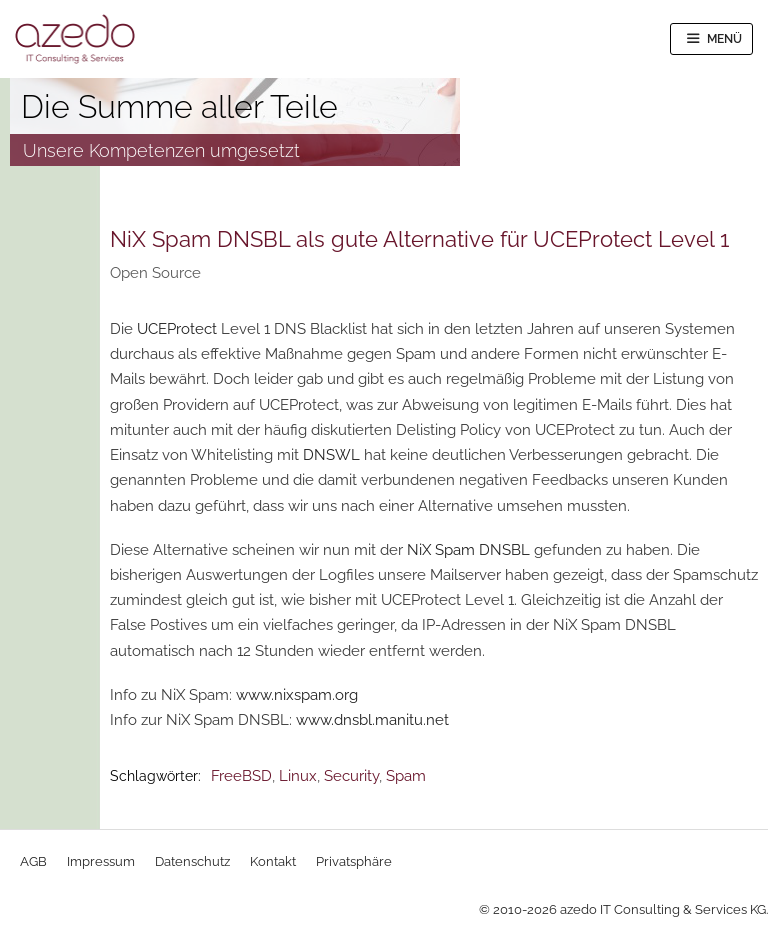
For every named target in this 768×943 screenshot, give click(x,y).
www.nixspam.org (297, 695)
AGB (33, 861)
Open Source (155, 273)
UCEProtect (177, 329)
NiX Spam (441, 550)
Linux (298, 776)
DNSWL (331, 455)
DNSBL (504, 550)
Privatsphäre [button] (354, 861)
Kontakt (273, 861)
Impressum (101, 861)
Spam (406, 776)
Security (351, 776)
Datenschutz (192, 861)
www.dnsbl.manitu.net (372, 720)
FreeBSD (241, 776)
